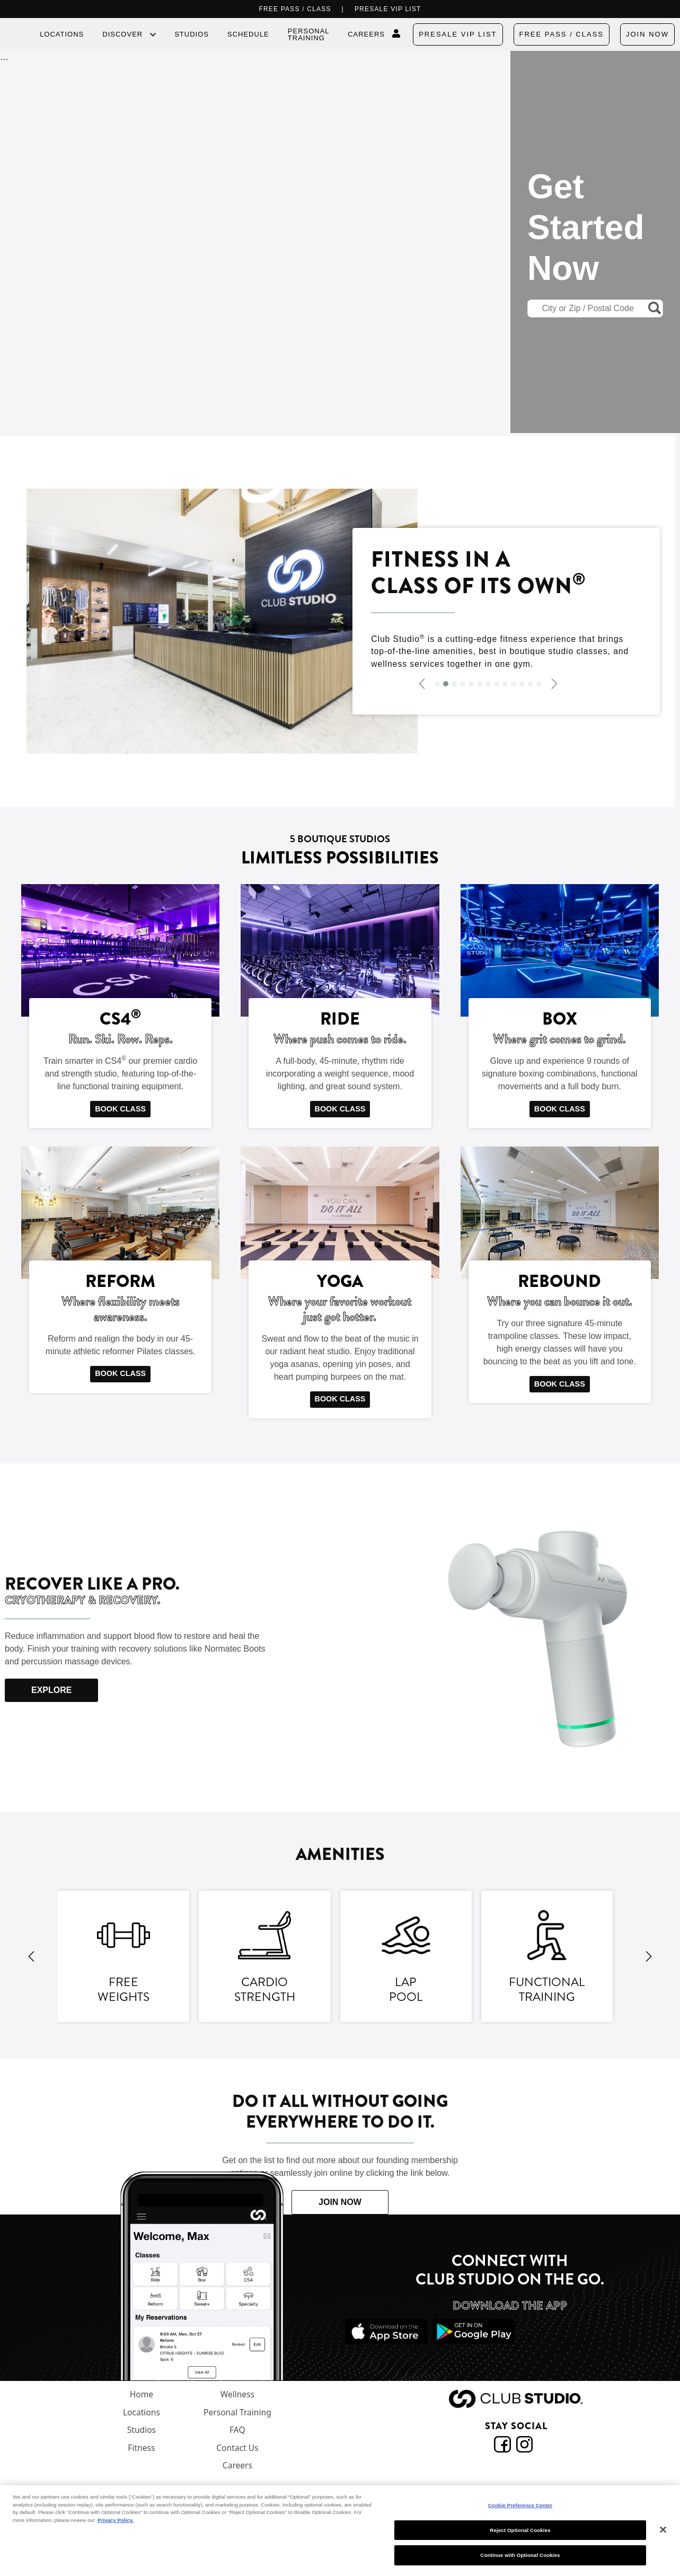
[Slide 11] (522, 683)
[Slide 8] (496, 683)
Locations (62, 34)
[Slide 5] (471, 683)
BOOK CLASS (120, 1109)
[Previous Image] (422, 683)
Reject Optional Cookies (520, 2530)
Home (141, 2394)
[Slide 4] (462, 683)
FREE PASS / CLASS (295, 9)
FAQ (237, 2430)
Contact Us (237, 2448)
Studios (191, 34)
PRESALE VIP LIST (388, 9)
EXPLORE (51, 1690)
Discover (122, 34)
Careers (366, 34)
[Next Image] (554, 683)
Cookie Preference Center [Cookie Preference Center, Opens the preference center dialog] (520, 2505)
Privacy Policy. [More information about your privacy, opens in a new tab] (116, 2520)
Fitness (141, 2448)
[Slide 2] (445, 683)
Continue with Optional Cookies (520, 2555)
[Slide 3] (454, 683)
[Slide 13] (539, 683)
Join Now (647, 34)
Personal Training (308, 34)
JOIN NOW (340, 2202)
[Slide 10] (513, 683)
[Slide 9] (505, 683)
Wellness (237, 2394)
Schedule (248, 34)
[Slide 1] (437, 683)
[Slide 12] (530, 683)
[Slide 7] (488, 683)
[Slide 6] (479, 683)
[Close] (663, 2530)
